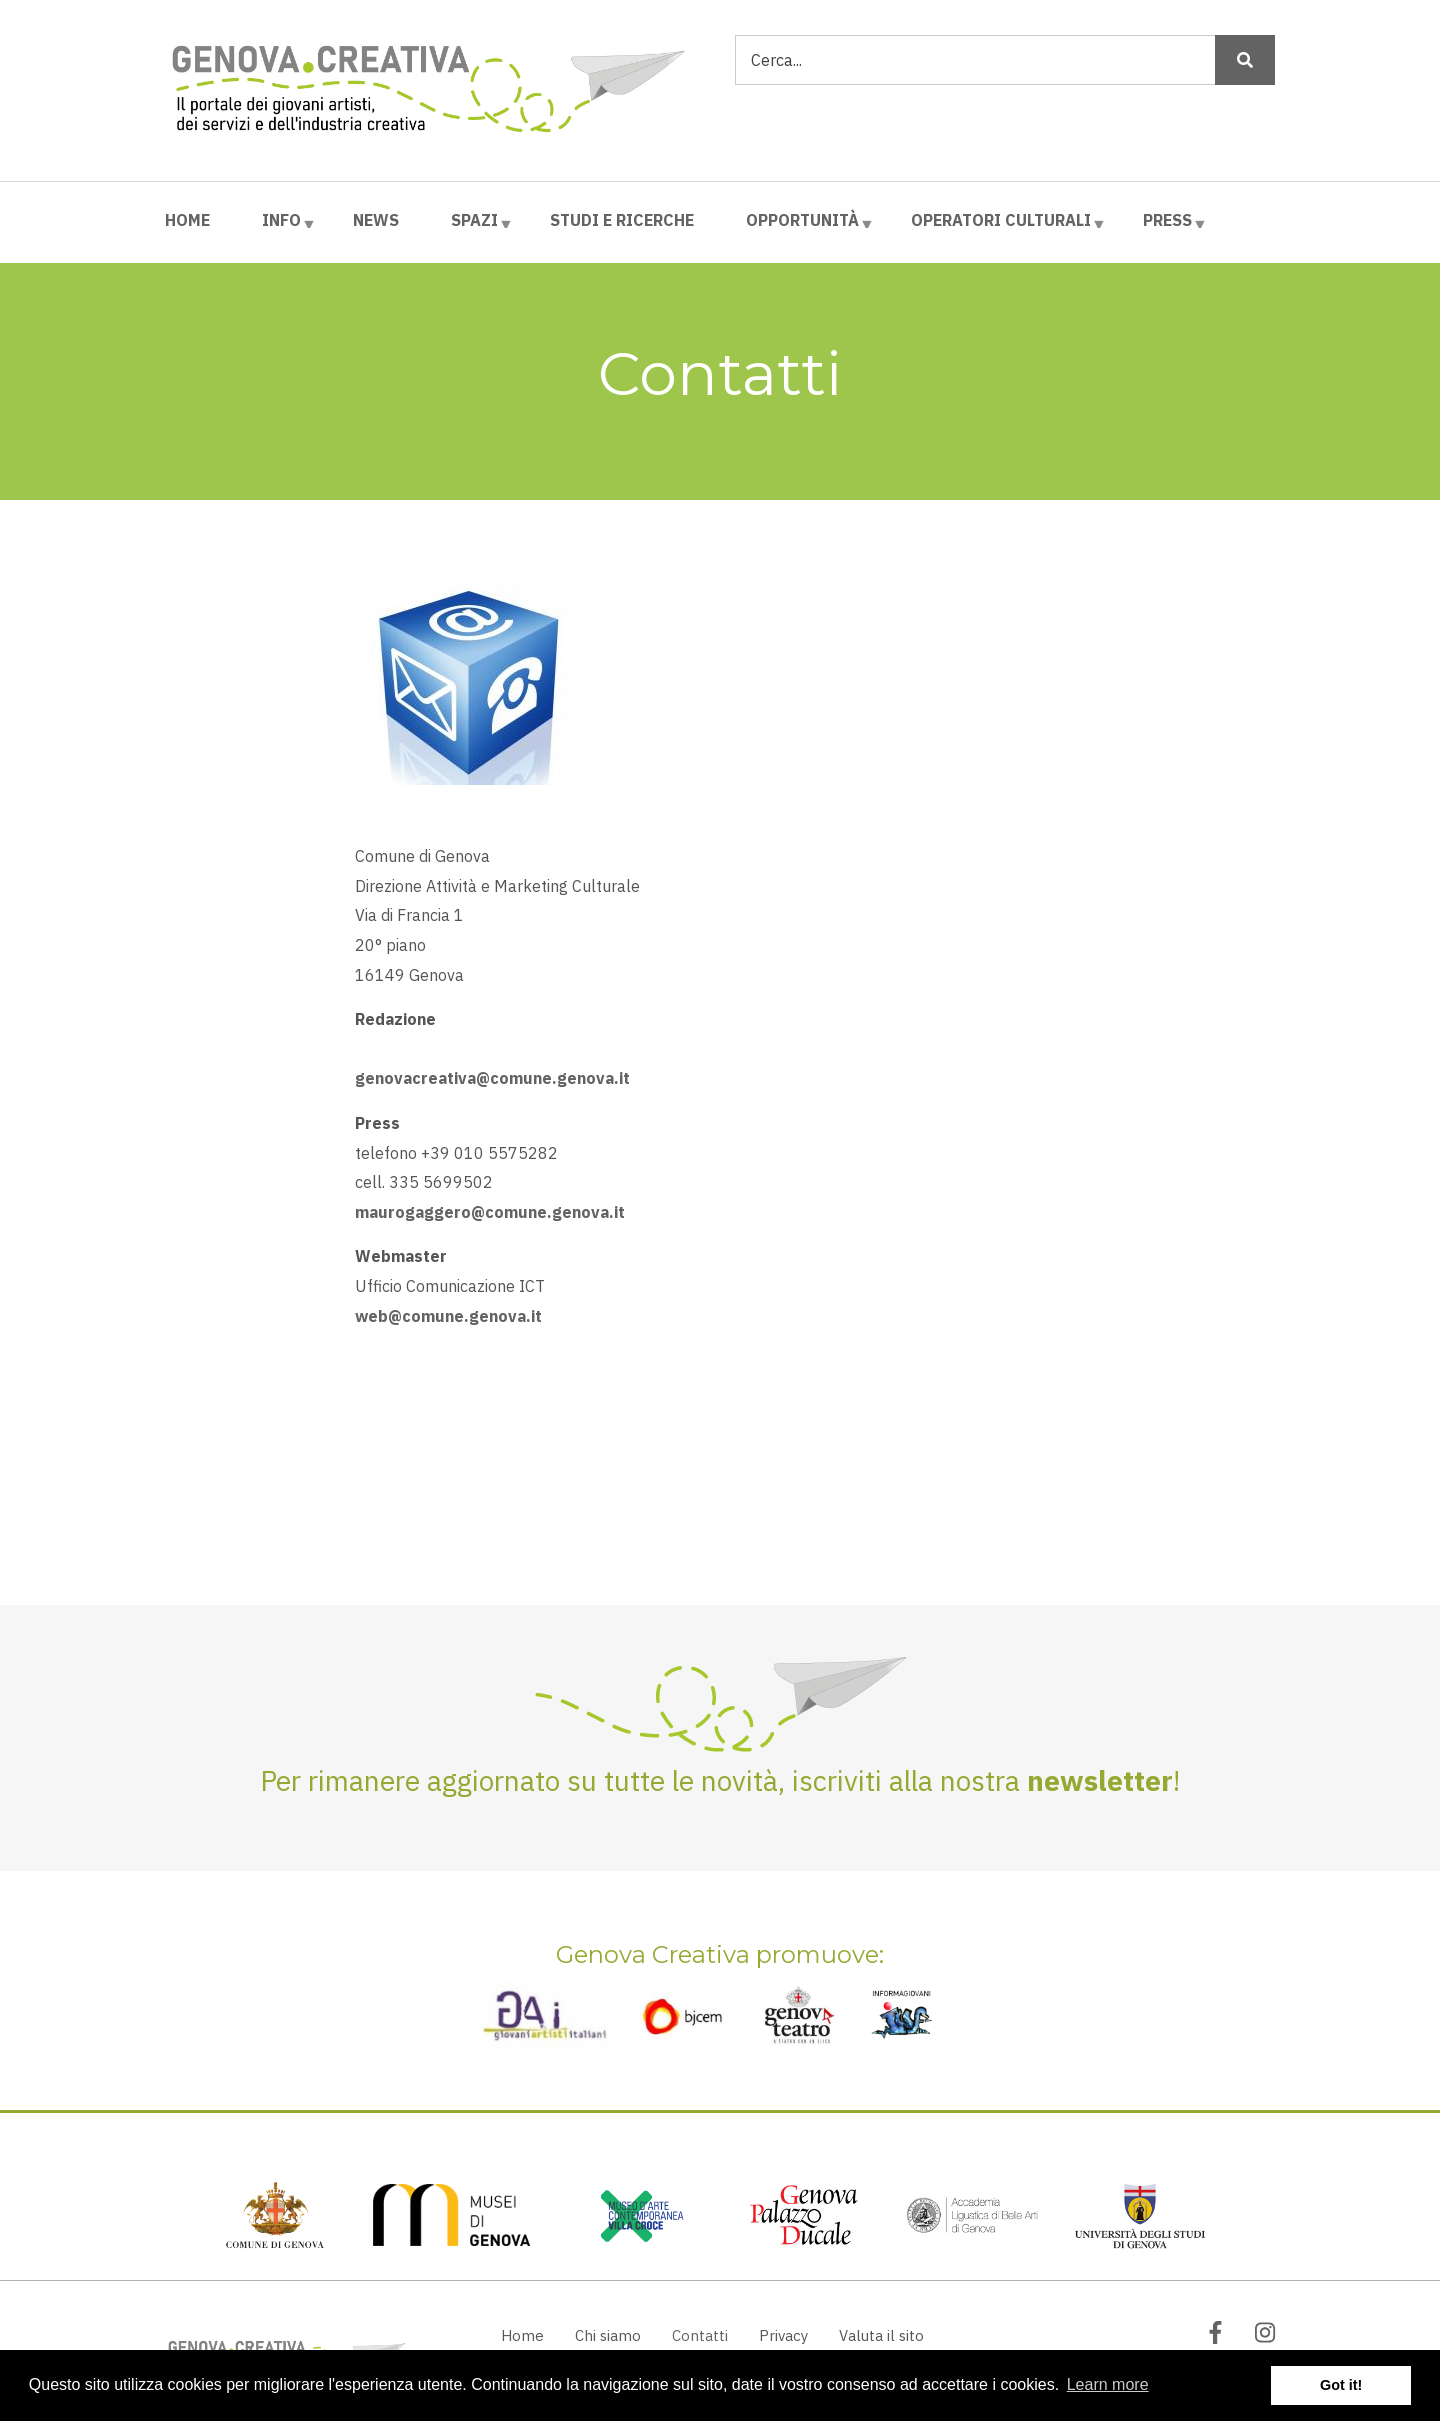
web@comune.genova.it (448, 1316)
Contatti (700, 2335)
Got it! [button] (1341, 2385)
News (376, 220)
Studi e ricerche (622, 220)
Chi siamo (608, 2335)
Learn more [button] (1108, 2384)
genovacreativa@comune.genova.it (492, 1078)
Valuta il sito (881, 2335)
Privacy (783, 2335)
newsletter (1100, 1780)
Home (187, 220)
